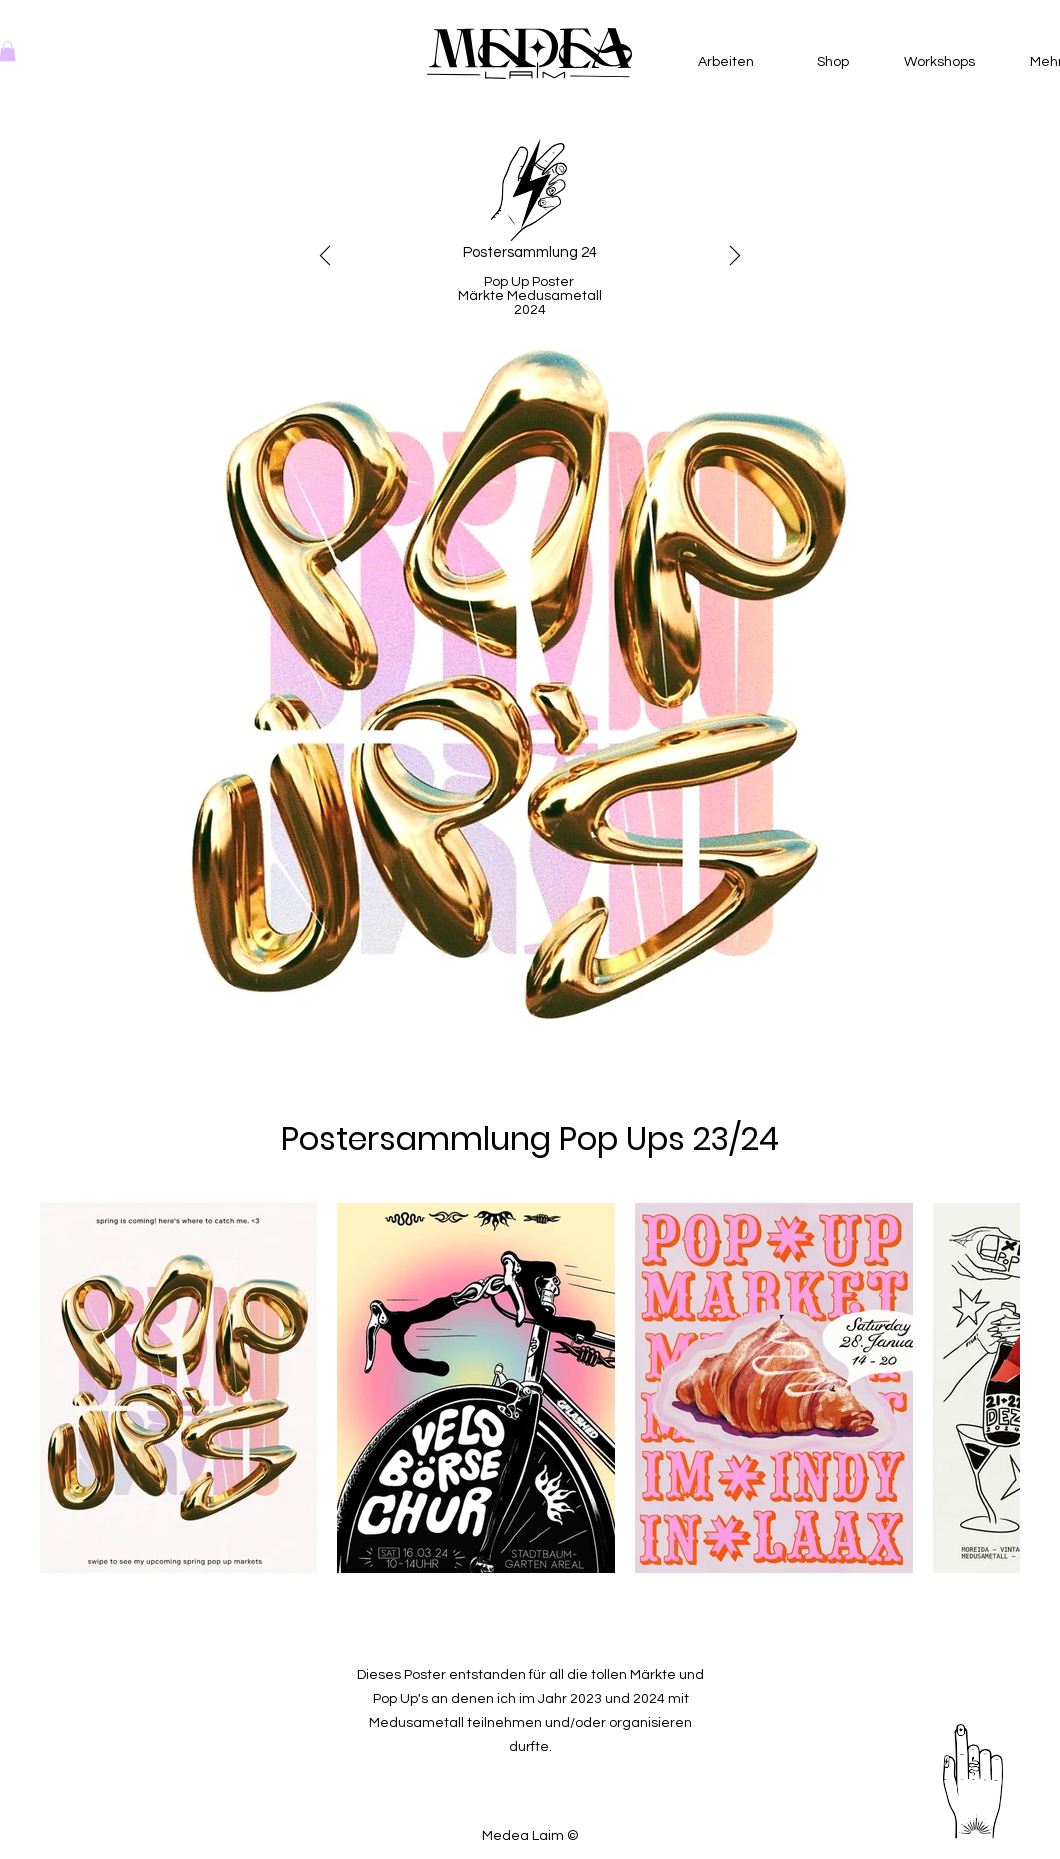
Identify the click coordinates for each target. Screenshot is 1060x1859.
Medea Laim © (530, 1836)
